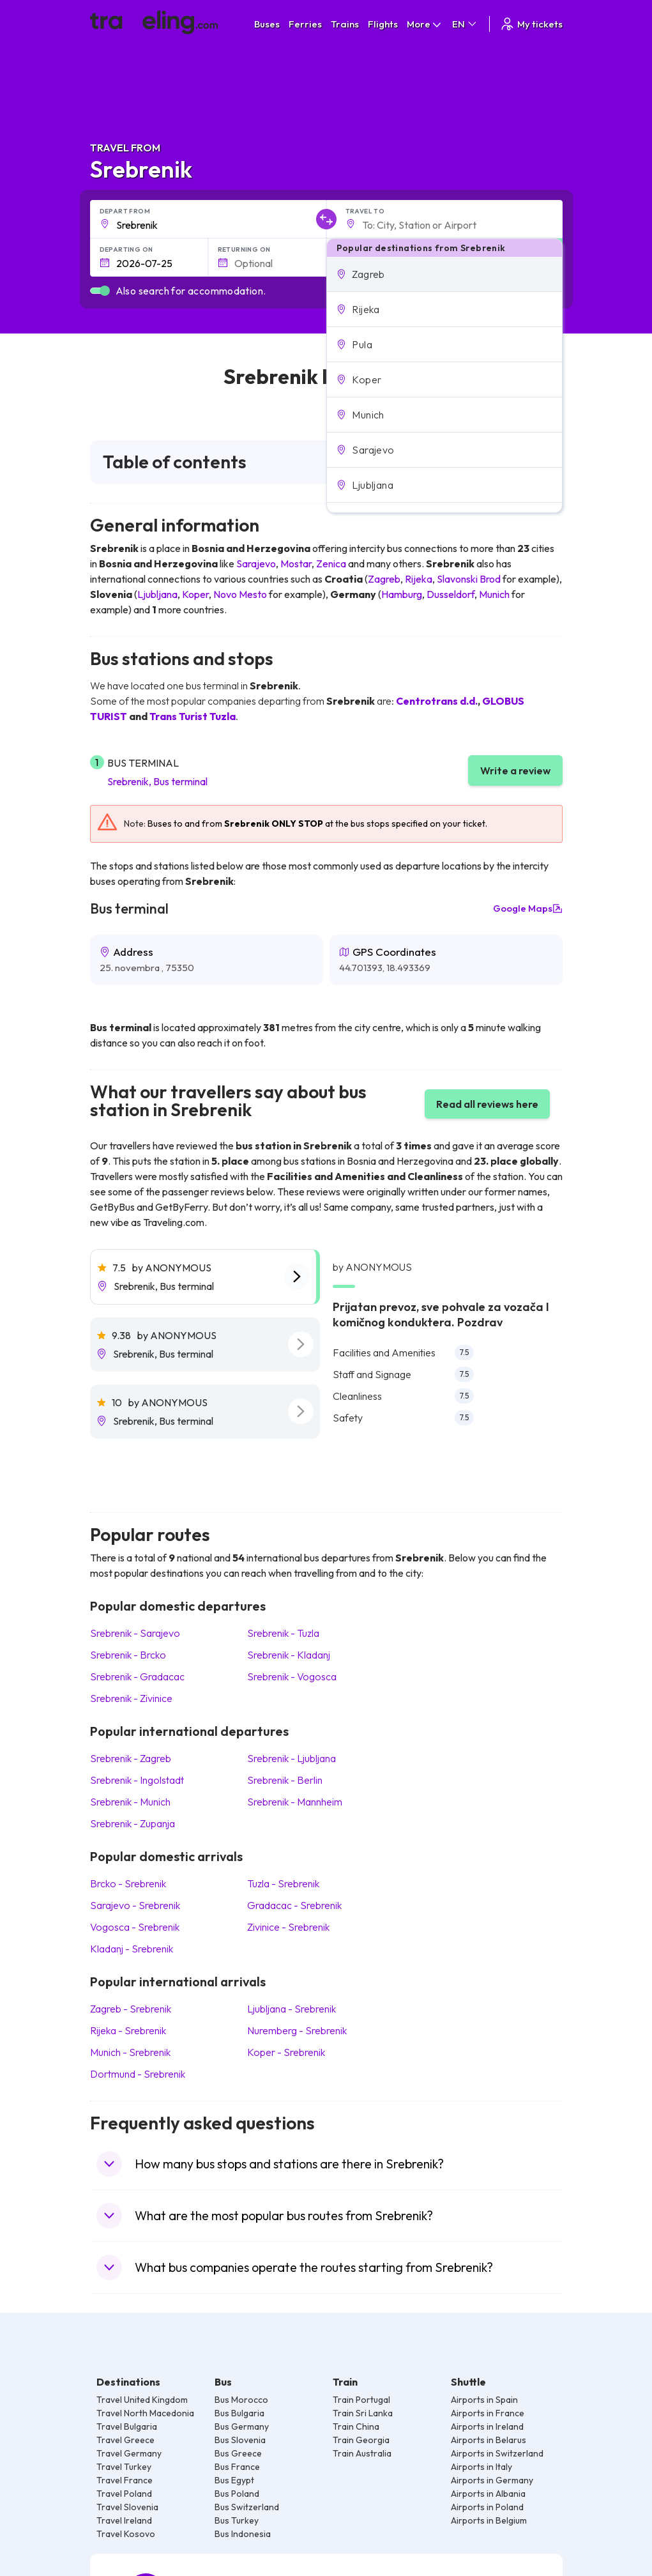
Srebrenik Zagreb (130, 1758)
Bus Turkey (237, 2520)
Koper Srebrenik (286, 2052)
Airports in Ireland (487, 2426)
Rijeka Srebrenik (128, 2030)
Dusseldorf (450, 594)
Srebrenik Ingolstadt (137, 1780)
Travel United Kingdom (142, 2399)
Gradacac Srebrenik (294, 1905)
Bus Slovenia (240, 2440)
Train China (356, 2426)
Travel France (124, 2480)
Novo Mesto (240, 594)
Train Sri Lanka (363, 2413)
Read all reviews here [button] (487, 1104)
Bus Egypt (234, 2480)
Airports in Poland (487, 2507)
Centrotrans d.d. (437, 700)
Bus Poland (237, 2493)
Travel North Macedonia (145, 2413)
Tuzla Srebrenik (283, 1883)
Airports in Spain (484, 2399)
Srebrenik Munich (130, 1801)
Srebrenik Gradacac (137, 1676)
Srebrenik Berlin (284, 1780)
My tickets (531, 24)
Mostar (296, 563)
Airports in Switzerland (497, 2453)
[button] (444, 274)
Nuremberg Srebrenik (297, 2030)
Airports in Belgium (489, 2520)
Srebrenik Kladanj (288, 1654)
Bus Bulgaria (239, 2413)
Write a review (515, 770)
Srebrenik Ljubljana (291, 1758)
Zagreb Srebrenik (130, 2008)
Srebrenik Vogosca (292, 1676)
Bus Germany (242, 2426)
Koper (195, 594)
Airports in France (487, 2413)
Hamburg (401, 594)
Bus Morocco (241, 2399)
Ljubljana (157, 594)
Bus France (237, 2466)
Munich (494, 594)
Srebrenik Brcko (128, 1654)
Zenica (331, 563)
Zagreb (384, 578)
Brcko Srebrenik (128, 1883)
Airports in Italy (481, 2466)
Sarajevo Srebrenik (135, 1905)
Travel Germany (129, 2453)
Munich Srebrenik (130, 2052)
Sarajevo (256, 563)
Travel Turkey (123, 2466)
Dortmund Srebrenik (137, 2073)
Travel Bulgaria (126, 2426)
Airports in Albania (488, 2493)
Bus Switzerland (247, 2507)
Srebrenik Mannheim (294, 1801)
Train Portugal (361, 2399)
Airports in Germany (492, 2480)
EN (465, 24)
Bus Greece (238, 2453)
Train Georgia (361, 2440)
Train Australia (362, 2453)
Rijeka (418, 578)
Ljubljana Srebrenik (291, 2008)
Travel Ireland (124, 2520)
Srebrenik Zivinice (131, 1698)
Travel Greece (125, 2440)
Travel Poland (124, 2493)
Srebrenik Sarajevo (135, 1633)
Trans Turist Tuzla (192, 716)
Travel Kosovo (125, 2534)
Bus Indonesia (243, 2534)
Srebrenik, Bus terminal (157, 781)
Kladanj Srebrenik (131, 1948)
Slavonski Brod (469, 578)
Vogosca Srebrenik (134, 1926)
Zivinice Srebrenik (288, 1926)
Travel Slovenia (127, 2507)
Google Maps (528, 908)
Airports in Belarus (488, 2440)
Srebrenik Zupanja (132, 1823)
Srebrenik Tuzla (283, 1633)
